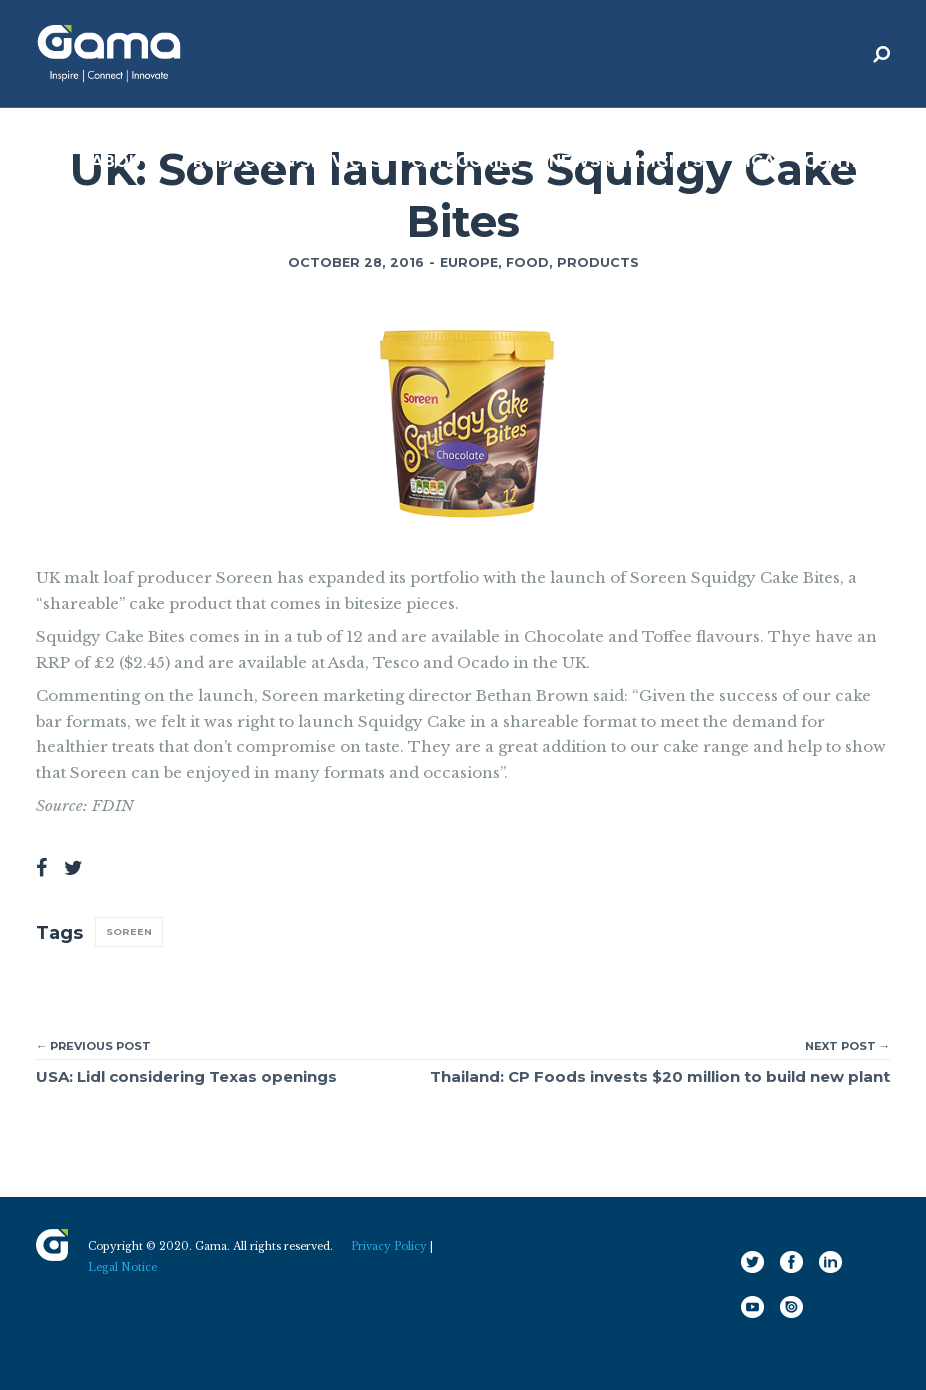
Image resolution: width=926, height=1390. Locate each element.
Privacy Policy (389, 1246)
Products (598, 262)
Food (527, 262)
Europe (469, 262)
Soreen (129, 931)
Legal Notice (122, 1267)
